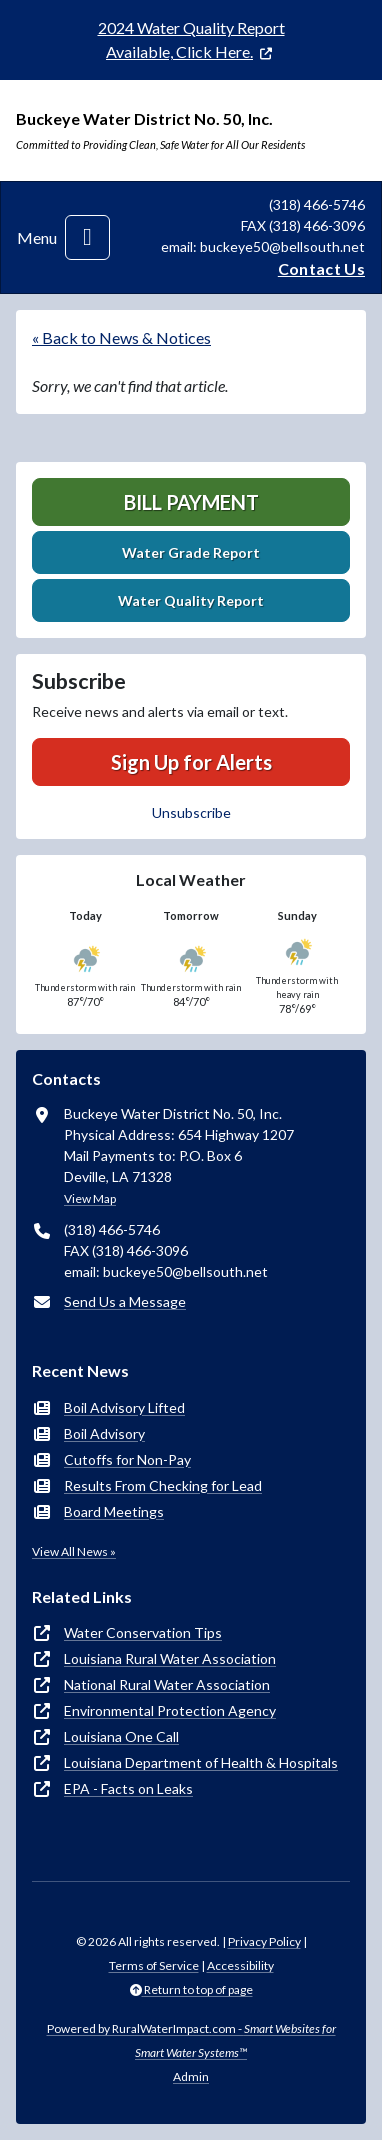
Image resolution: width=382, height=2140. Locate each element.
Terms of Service (154, 1965)
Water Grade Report (191, 552)
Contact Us (321, 268)
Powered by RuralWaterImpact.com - (191, 2040)
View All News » (74, 1551)
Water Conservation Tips (143, 1632)
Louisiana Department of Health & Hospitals (201, 1762)
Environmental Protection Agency (170, 1710)
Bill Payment (191, 502)
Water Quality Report (191, 600)
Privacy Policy (264, 1941)
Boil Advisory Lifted (124, 1407)
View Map (90, 1198)
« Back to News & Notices (121, 337)
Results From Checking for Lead (163, 1485)
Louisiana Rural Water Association (170, 1658)
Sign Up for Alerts (191, 762)
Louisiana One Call (121, 1736)
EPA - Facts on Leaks (128, 1788)
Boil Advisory (104, 1433)
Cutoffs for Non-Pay (127, 1459)
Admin (191, 2076)
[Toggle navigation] (87, 237)
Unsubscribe (191, 812)
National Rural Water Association (167, 1684)
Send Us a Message (125, 1301)
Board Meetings (114, 1511)
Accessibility (240, 1965)
